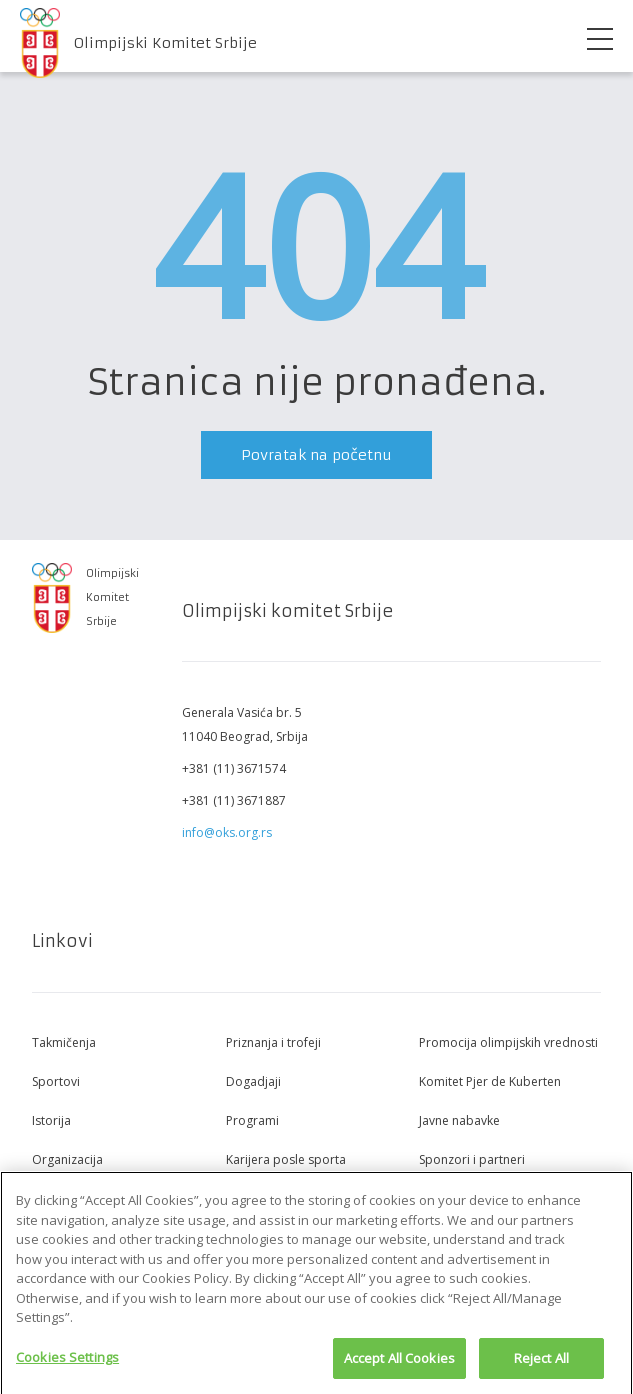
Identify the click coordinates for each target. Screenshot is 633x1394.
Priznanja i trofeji (273, 1042)
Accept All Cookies (399, 1364)
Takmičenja (64, 1042)
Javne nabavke (459, 1120)
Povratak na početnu (316, 455)
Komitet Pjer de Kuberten (490, 1081)
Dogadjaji (253, 1081)
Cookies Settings (67, 1363)
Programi (252, 1120)
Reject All (541, 1364)
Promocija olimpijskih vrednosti (508, 1042)
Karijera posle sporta (286, 1159)
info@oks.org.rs (227, 832)
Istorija (51, 1120)
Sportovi (56, 1081)
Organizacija (67, 1159)
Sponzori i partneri (472, 1159)
